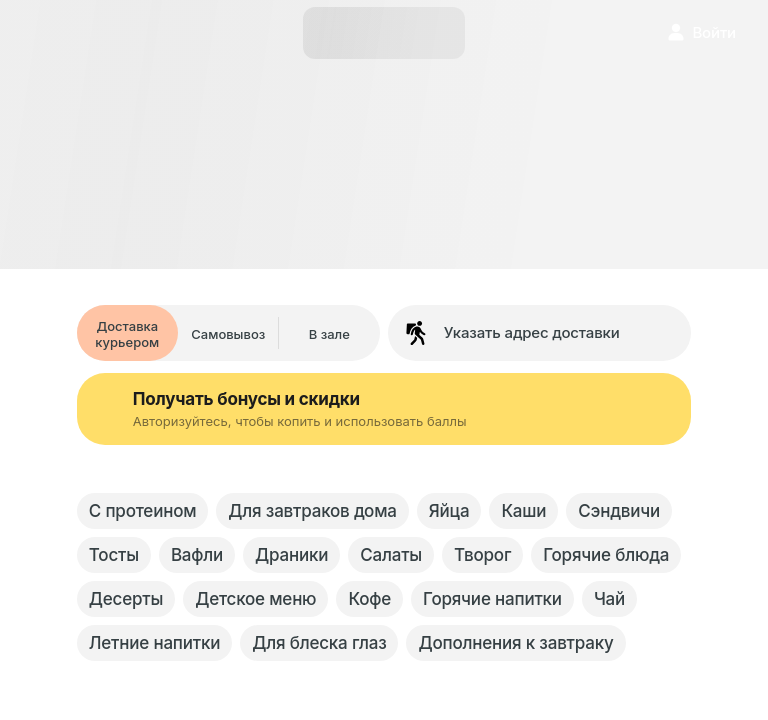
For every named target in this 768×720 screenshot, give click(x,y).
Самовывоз (228, 334)
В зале (329, 334)
